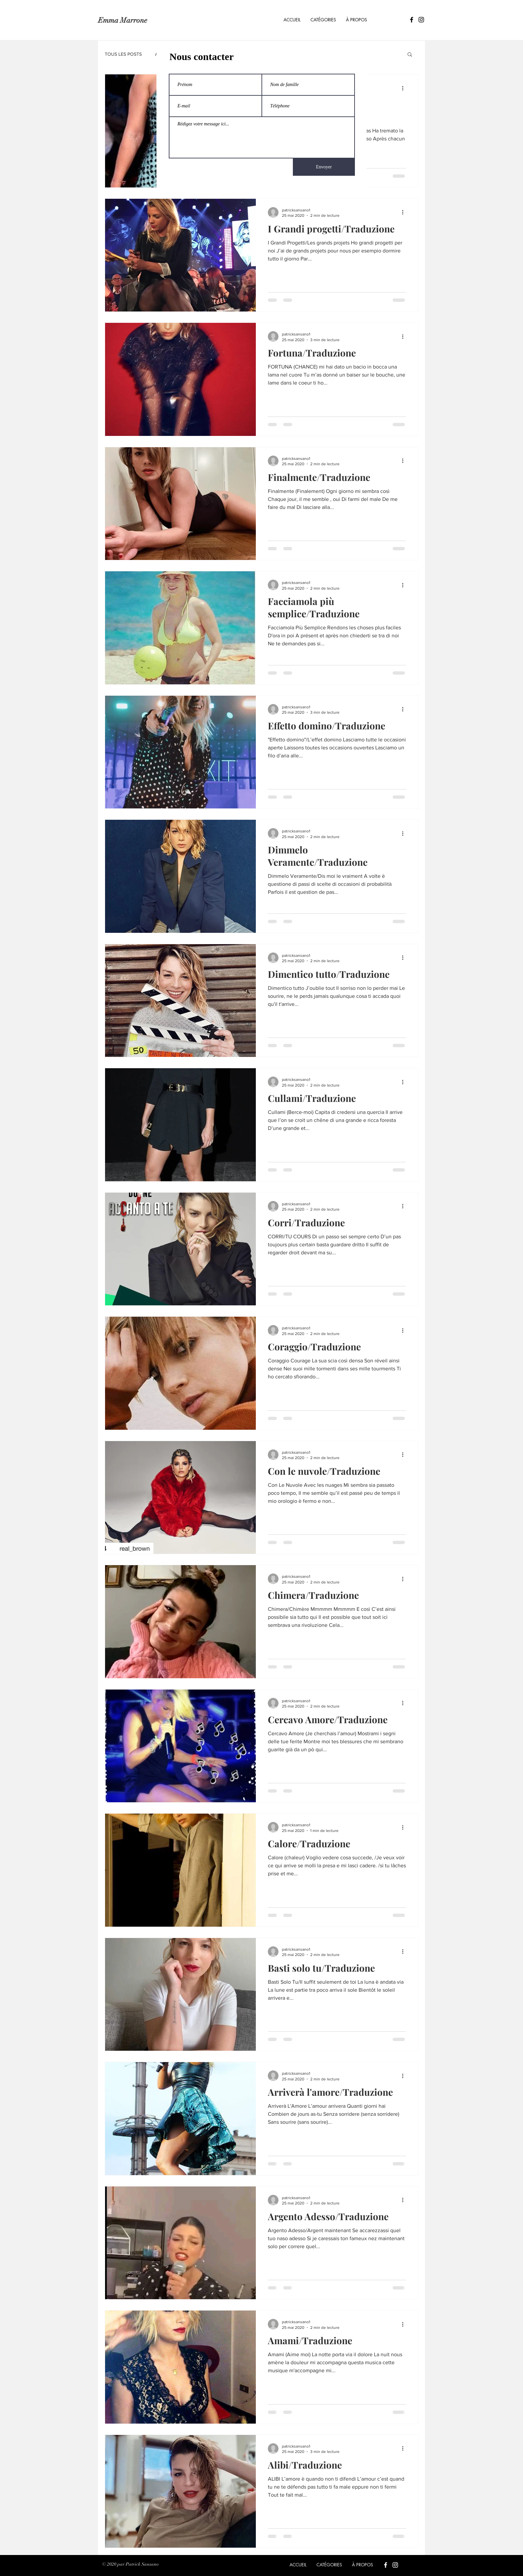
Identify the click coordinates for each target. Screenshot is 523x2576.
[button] (323, 19)
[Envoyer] (324, 167)
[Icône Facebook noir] (411, 19)
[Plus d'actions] (405, 88)
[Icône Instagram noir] (421, 19)
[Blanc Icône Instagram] (395, 2565)
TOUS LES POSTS (123, 54)
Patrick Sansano (142, 2564)
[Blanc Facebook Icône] (385, 2565)
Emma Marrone (122, 20)
